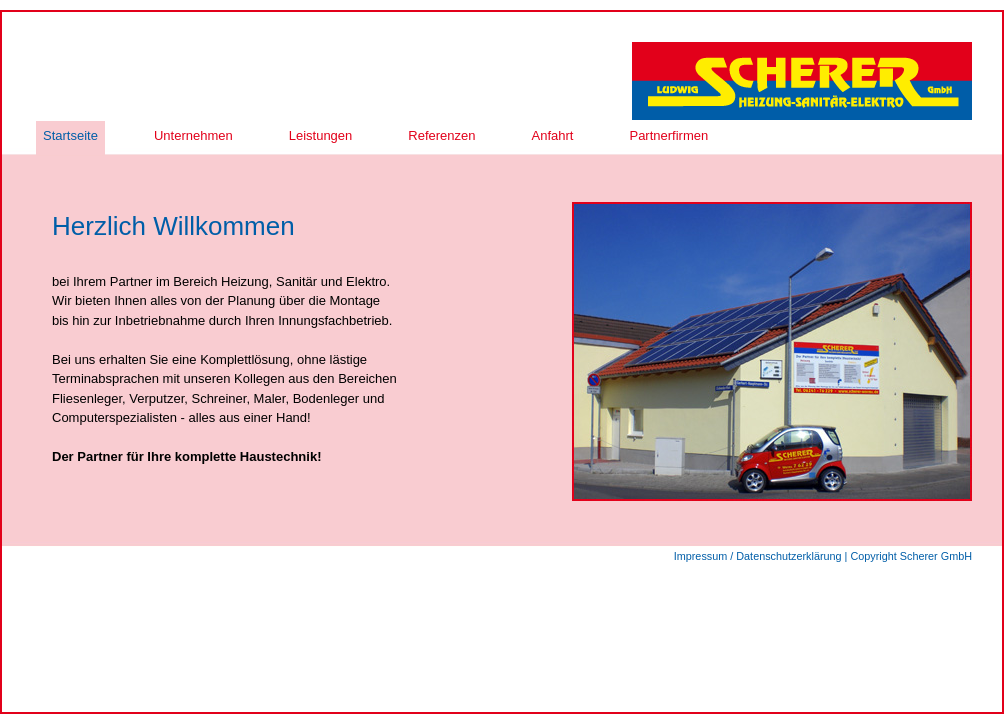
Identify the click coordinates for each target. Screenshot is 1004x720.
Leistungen (321, 135)
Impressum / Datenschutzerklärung (758, 556)
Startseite (70, 135)
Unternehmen (193, 135)
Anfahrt (553, 135)
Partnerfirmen (668, 135)
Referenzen (441, 135)
